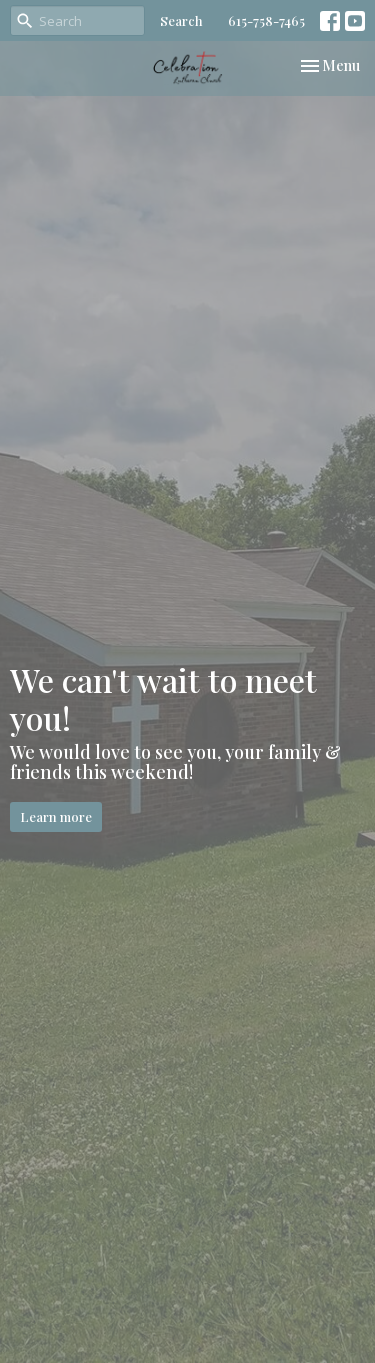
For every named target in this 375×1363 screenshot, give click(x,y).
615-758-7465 (266, 20)
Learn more (56, 816)
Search (181, 20)
